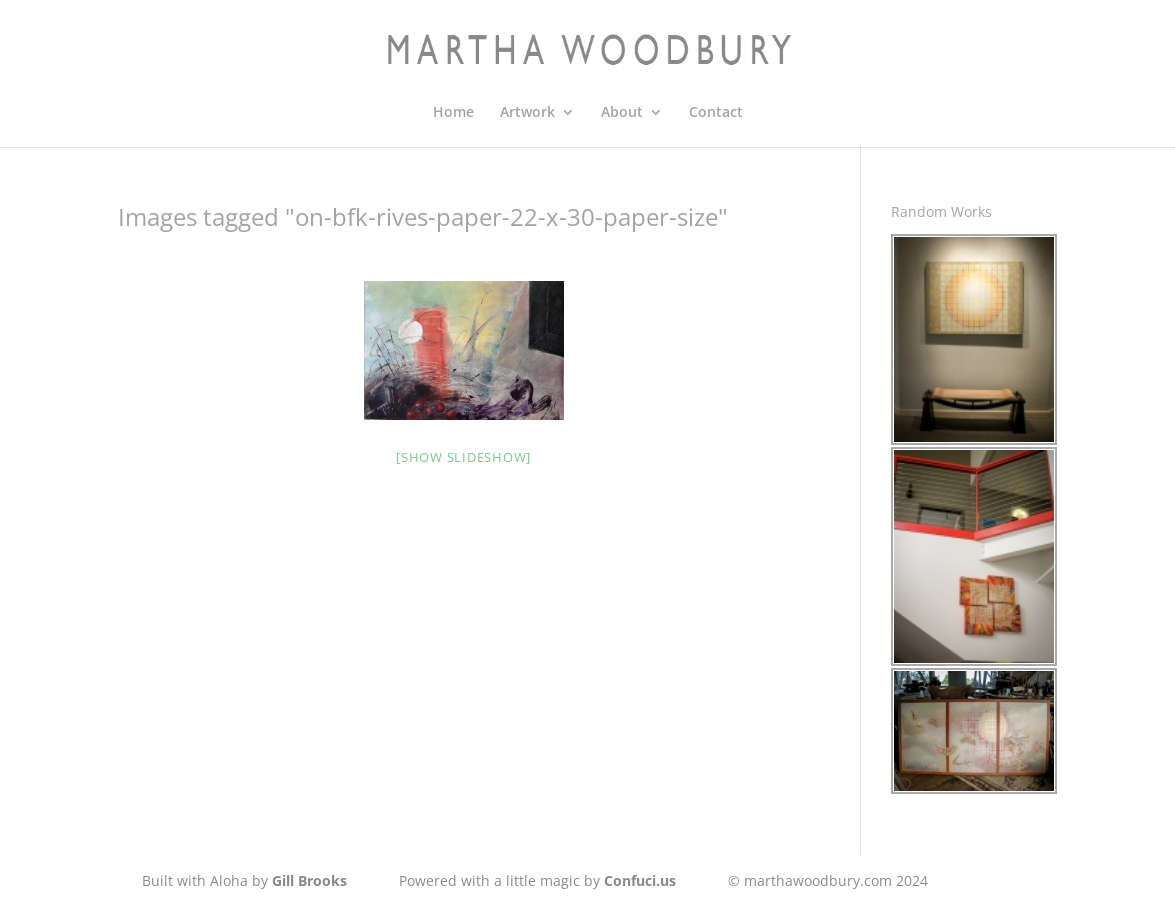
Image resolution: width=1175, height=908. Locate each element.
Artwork (527, 113)
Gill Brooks (309, 880)
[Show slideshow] (463, 457)
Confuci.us (640, 880)
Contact (716, 113)
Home (453, 113)
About (622, 113)
